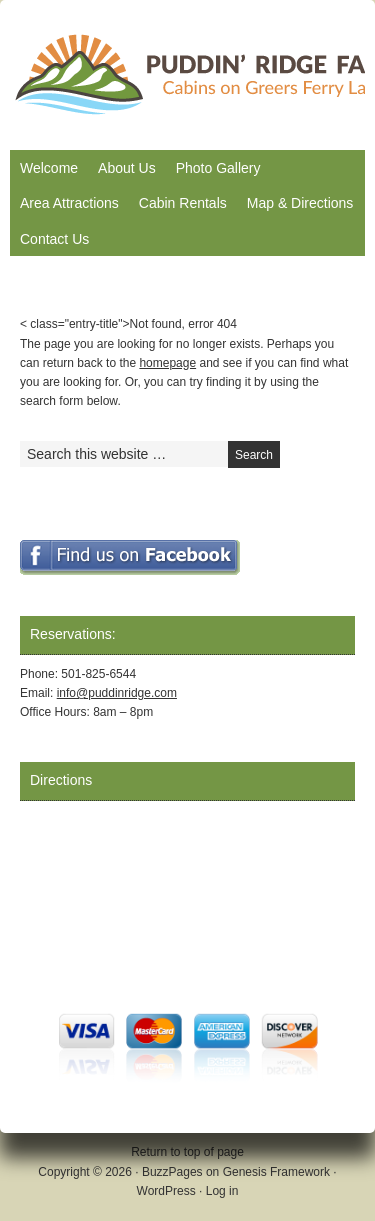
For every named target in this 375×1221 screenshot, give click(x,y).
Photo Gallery (218, 168)
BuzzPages (172, 1172)
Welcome (49, 168)
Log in (222, 1191)
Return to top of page (187, 1152)
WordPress (166, 1191)
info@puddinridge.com (117, 693)
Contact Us (54, 239)
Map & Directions (300, 203)
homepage (167, 363)
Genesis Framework (276, 1172)
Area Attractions (69, 203)
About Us (127, 168)
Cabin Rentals (183, 203)
